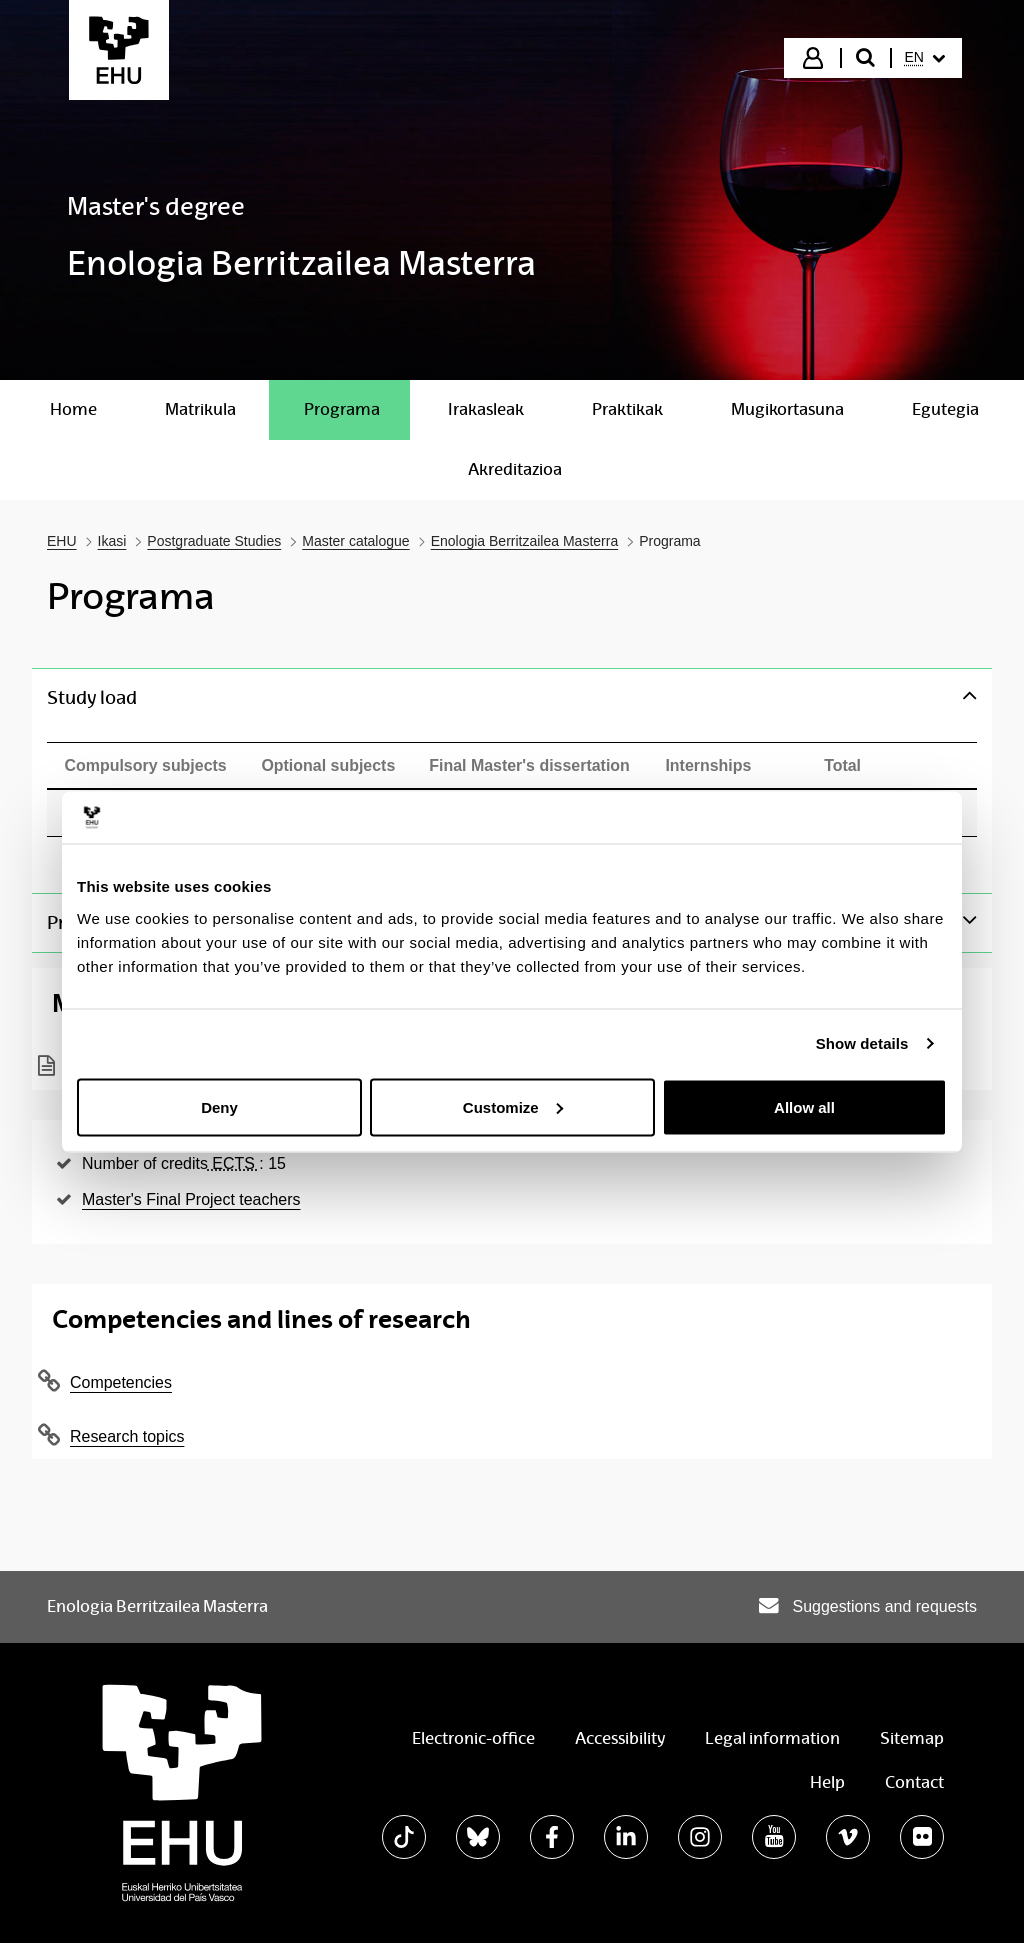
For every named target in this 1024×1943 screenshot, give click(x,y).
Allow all (804, 1106)
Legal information (772, 1738)
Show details (862, 1043)
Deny (219, 1106)
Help (827, 1782)
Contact (914, 1782)
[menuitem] (925, 58)
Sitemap (912, 1738)
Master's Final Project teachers (191, 1199)
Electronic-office (473, 1738)
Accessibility (620, 1738)
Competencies (121, 1382)
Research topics (127, 1436)
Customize (513, 1106)
